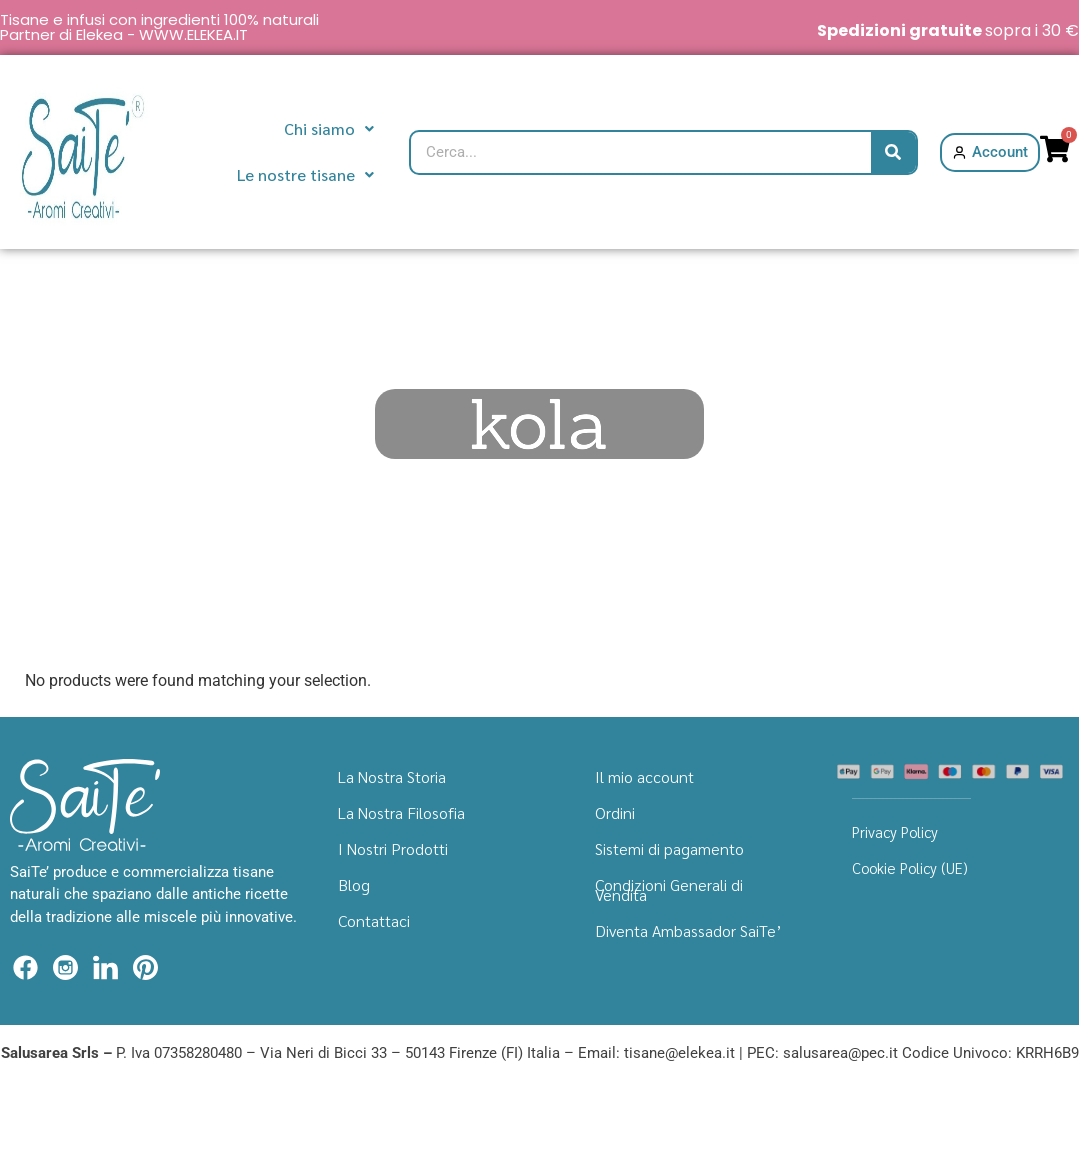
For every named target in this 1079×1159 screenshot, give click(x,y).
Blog (354, 884)
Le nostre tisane (305, 174)
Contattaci (374, 920)
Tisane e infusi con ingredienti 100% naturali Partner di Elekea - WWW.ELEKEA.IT (159, 27)
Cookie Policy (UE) (910, 867)
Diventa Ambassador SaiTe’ (688, 930)
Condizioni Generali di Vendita (669, 889)
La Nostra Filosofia (401, 812)
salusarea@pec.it (840, 1053)
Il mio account (644, 776)
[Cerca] (893, 152)
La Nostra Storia (392, 776)
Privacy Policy (895, 831)
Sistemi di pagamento (669, 848)
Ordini (615, 812)
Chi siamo (329, 128)
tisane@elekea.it (679, 1053)
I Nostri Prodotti (393, 848)
